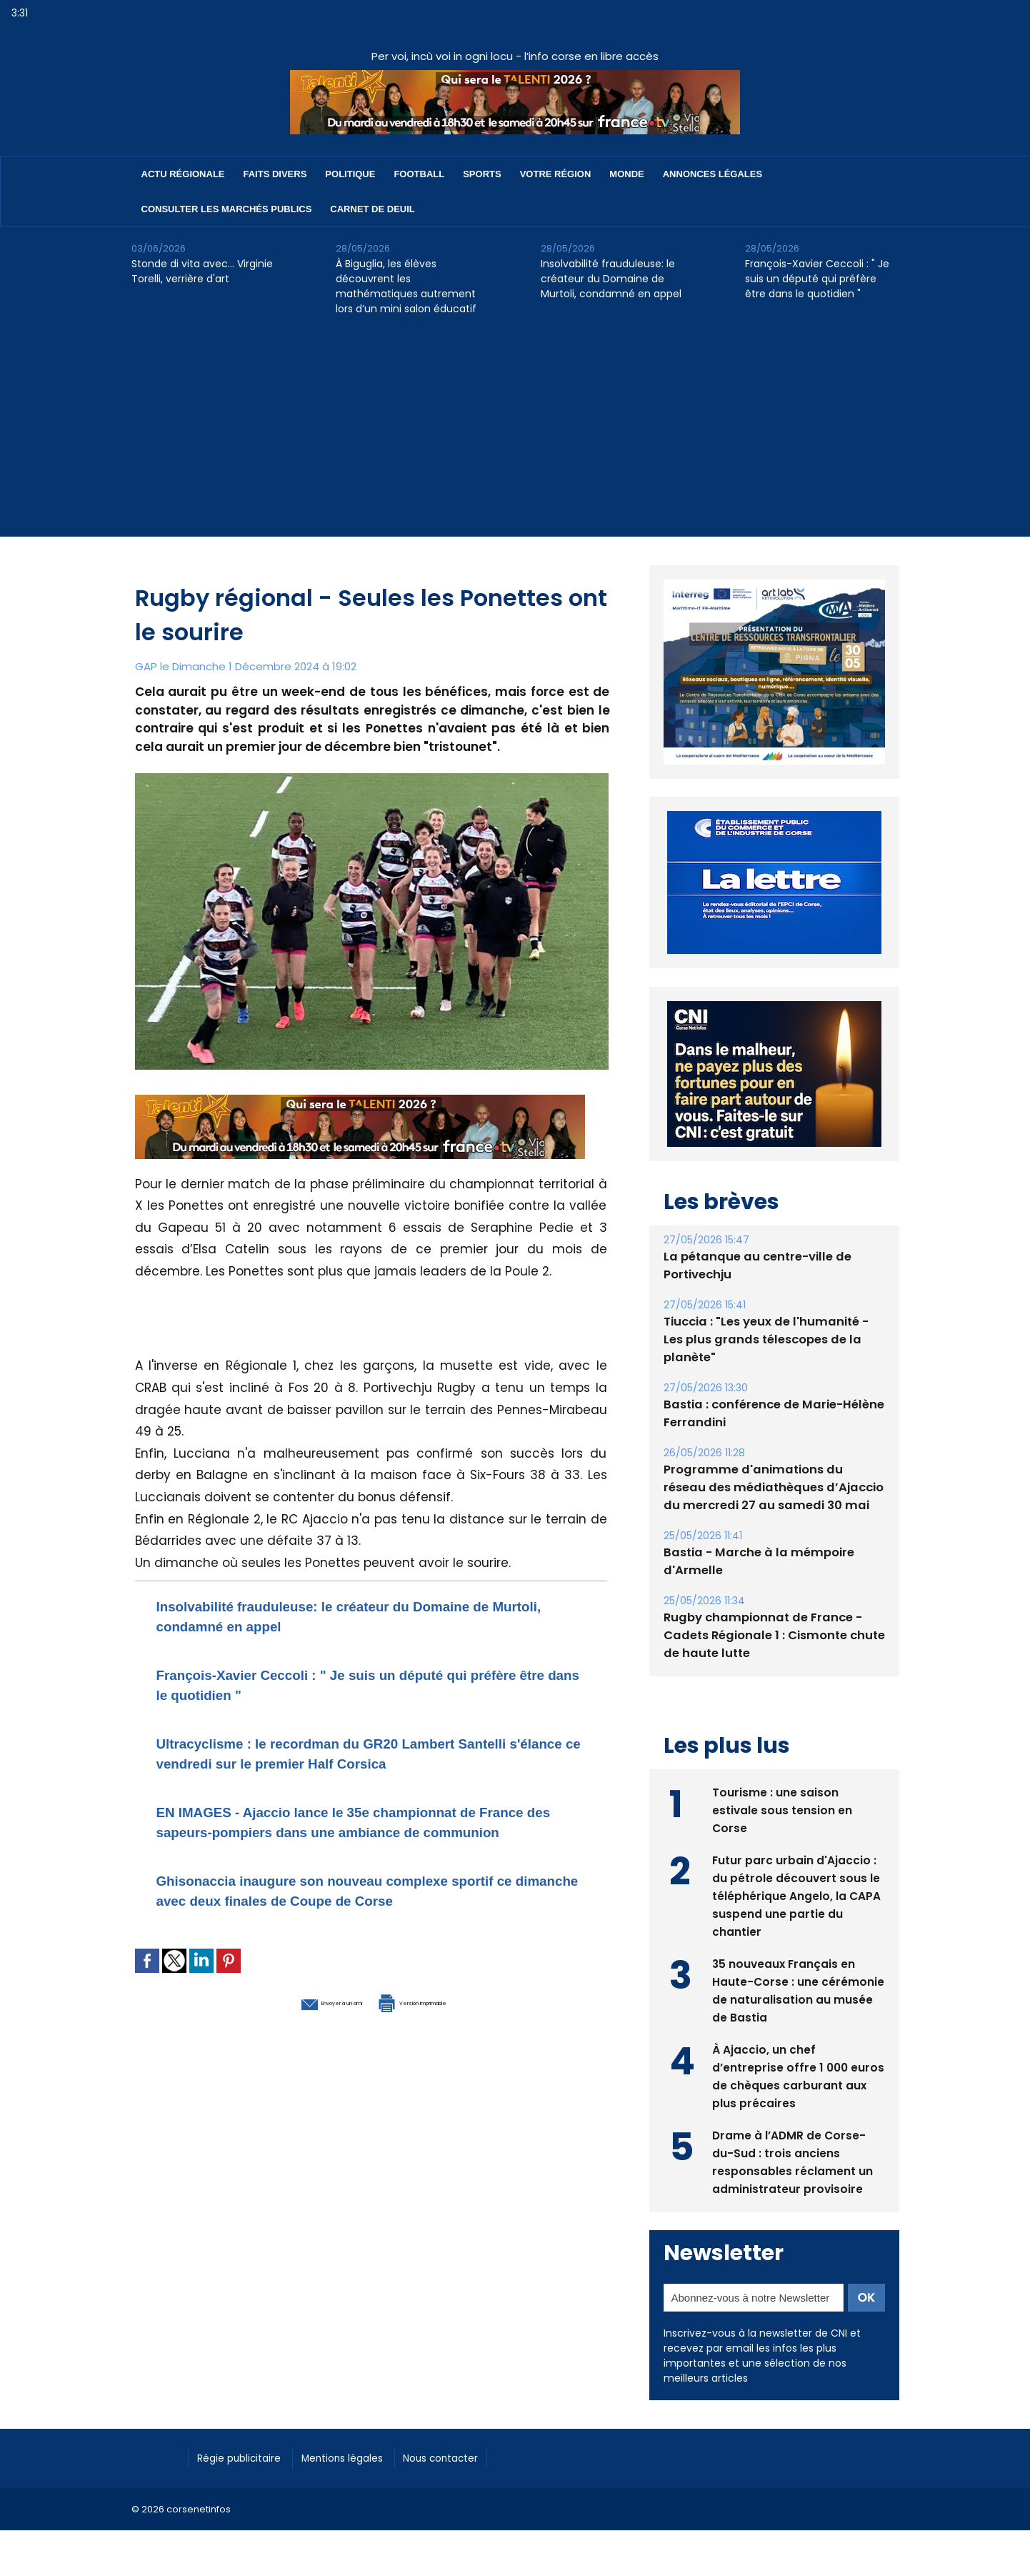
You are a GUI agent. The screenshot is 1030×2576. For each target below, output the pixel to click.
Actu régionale (183, 174)
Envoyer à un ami (293, 2060)
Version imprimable (446, 2060)
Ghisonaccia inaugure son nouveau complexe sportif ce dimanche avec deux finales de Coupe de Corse (364, 1939)
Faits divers (275, 174)
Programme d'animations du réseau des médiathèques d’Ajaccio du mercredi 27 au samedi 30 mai (770, 1469)
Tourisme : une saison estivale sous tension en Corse (782, 1790)
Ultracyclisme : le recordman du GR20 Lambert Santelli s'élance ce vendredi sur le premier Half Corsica (350, 1762)
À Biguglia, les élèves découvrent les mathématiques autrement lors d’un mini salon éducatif (406, 286)
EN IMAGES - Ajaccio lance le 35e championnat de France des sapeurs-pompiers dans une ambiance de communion (361, 1851)
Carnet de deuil (372, 209)
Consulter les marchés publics (226, 209)
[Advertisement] (515, 437)
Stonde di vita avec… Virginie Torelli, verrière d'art (202, 271)
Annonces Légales (712, 174)
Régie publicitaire (247, 2439)
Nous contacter (475, 2439)
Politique (350, 174)
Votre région (555, 174)
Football (419, 174)
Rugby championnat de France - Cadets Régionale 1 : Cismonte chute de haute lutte (770, 1617)
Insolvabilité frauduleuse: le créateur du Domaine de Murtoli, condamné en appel (611, 279)
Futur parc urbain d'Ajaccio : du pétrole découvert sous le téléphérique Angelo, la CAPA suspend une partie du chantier (796, 1876)
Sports (482, 174)
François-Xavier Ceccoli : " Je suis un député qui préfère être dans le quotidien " (817, 279)
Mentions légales (363, 2439)
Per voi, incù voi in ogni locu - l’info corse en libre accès (515, 56)
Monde (626, 174)
